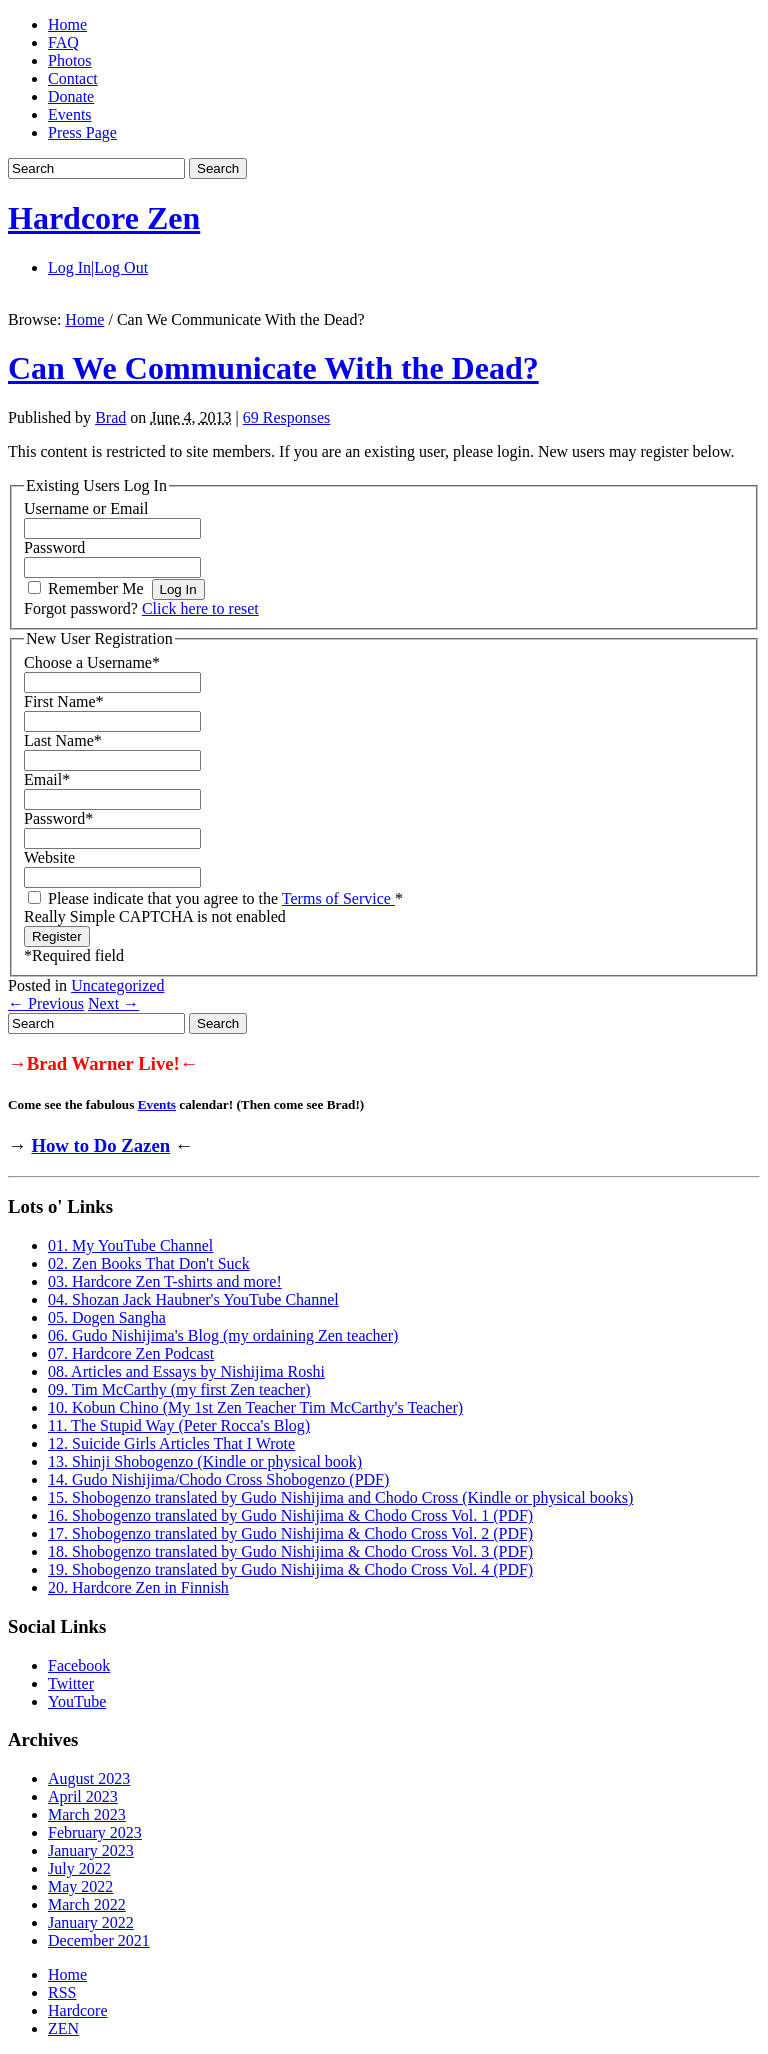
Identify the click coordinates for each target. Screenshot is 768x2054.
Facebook (79, 1665)
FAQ (63, 42)
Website (49, 857)
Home (67, 24)
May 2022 (80, 1886)
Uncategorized (117, 985)
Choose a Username (92, 662)
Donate (71, 96)
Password (54, 547)
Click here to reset (200, 608)
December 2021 (99, 1940)
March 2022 (87, 1904)
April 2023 (83, 1796)
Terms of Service (338, 898)
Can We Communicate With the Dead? (273, 368)
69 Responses (287, 417)
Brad (110, 417)
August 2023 (89, 1778)
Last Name (63, 740)
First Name (64, 701)
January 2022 (91, 1922)
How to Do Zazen (100, 1145)
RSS (62, 1992)
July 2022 (79, 1868)
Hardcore (78, 2010)
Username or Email (86, 508)
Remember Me (96, 588)
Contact (73, 78)
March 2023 (87, 1814)
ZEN (63, 2028)
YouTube (77, 1701)
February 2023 (95, 1832)
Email (47, 779)
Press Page (82, 132)
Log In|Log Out (98, 267)
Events (70, 114)
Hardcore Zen (104, 218)
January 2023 (91, 1850)
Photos (70, 60)
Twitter (71, 1683)
